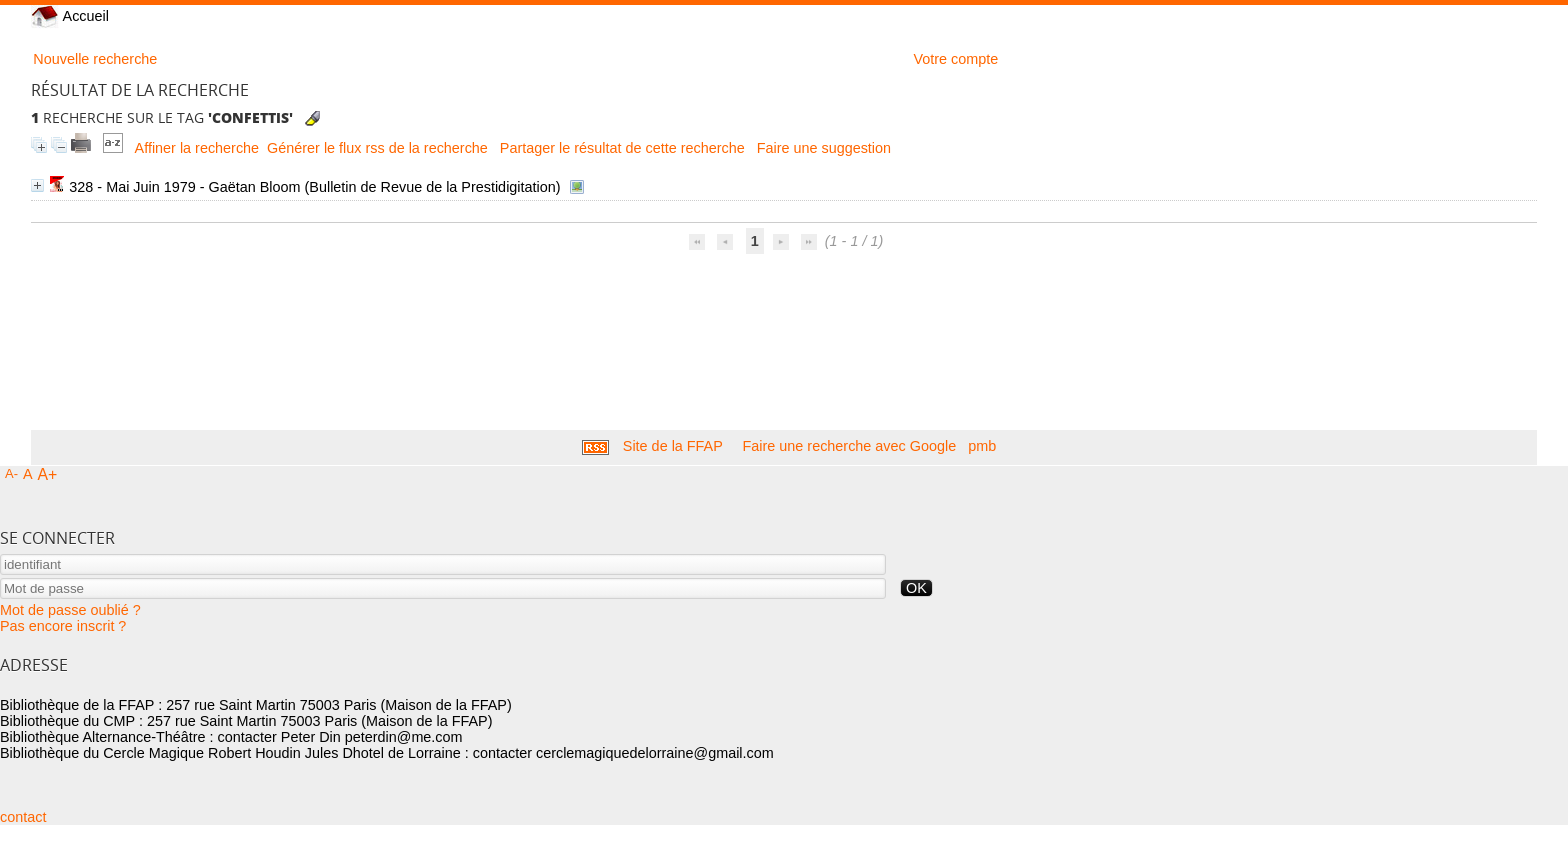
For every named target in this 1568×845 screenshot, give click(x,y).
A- (11, 473)
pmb (982, 446)
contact (23, 817)
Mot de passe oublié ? (70, 610)
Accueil (70, 16)
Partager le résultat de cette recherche (622, 148)
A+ (48, 474)
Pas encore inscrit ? (63, 626)
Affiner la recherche (197, 148)
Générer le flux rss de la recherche (377, 148)
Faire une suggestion (824, 148)
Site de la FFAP (673, 446)
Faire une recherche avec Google (850, 446)
